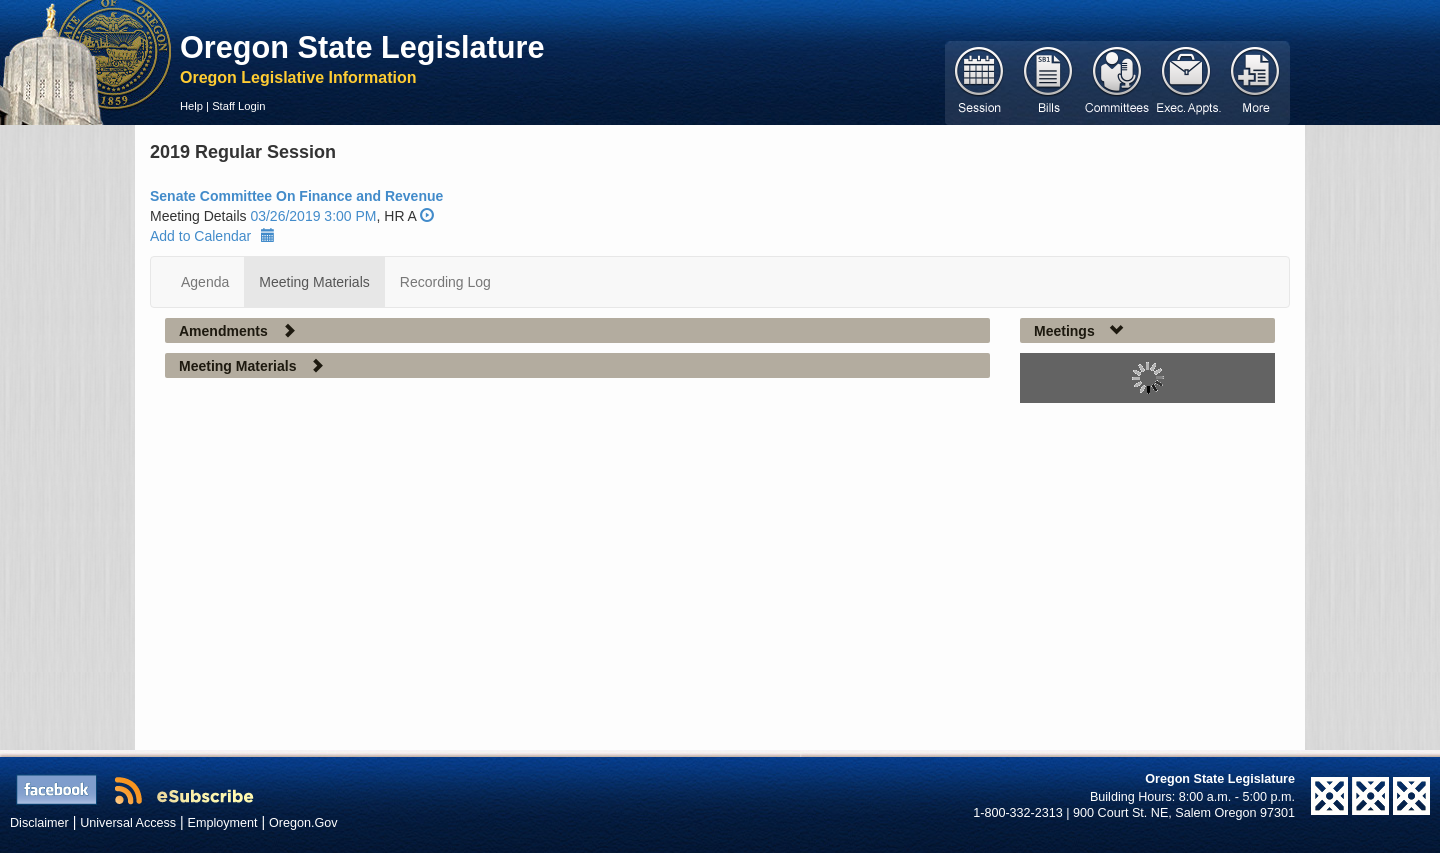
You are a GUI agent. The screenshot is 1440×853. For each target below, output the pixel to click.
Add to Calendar (212, 236)
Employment (223, 823)
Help (191, 106)
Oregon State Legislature (362, 47)
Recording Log (445, 282)
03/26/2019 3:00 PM (313, 216)
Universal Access (128, 823)
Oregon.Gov (303, 823)
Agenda (205, 282)
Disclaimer (39, 823)
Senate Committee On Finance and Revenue (296, 196)
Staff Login (238, 106)
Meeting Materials (314, 282)
